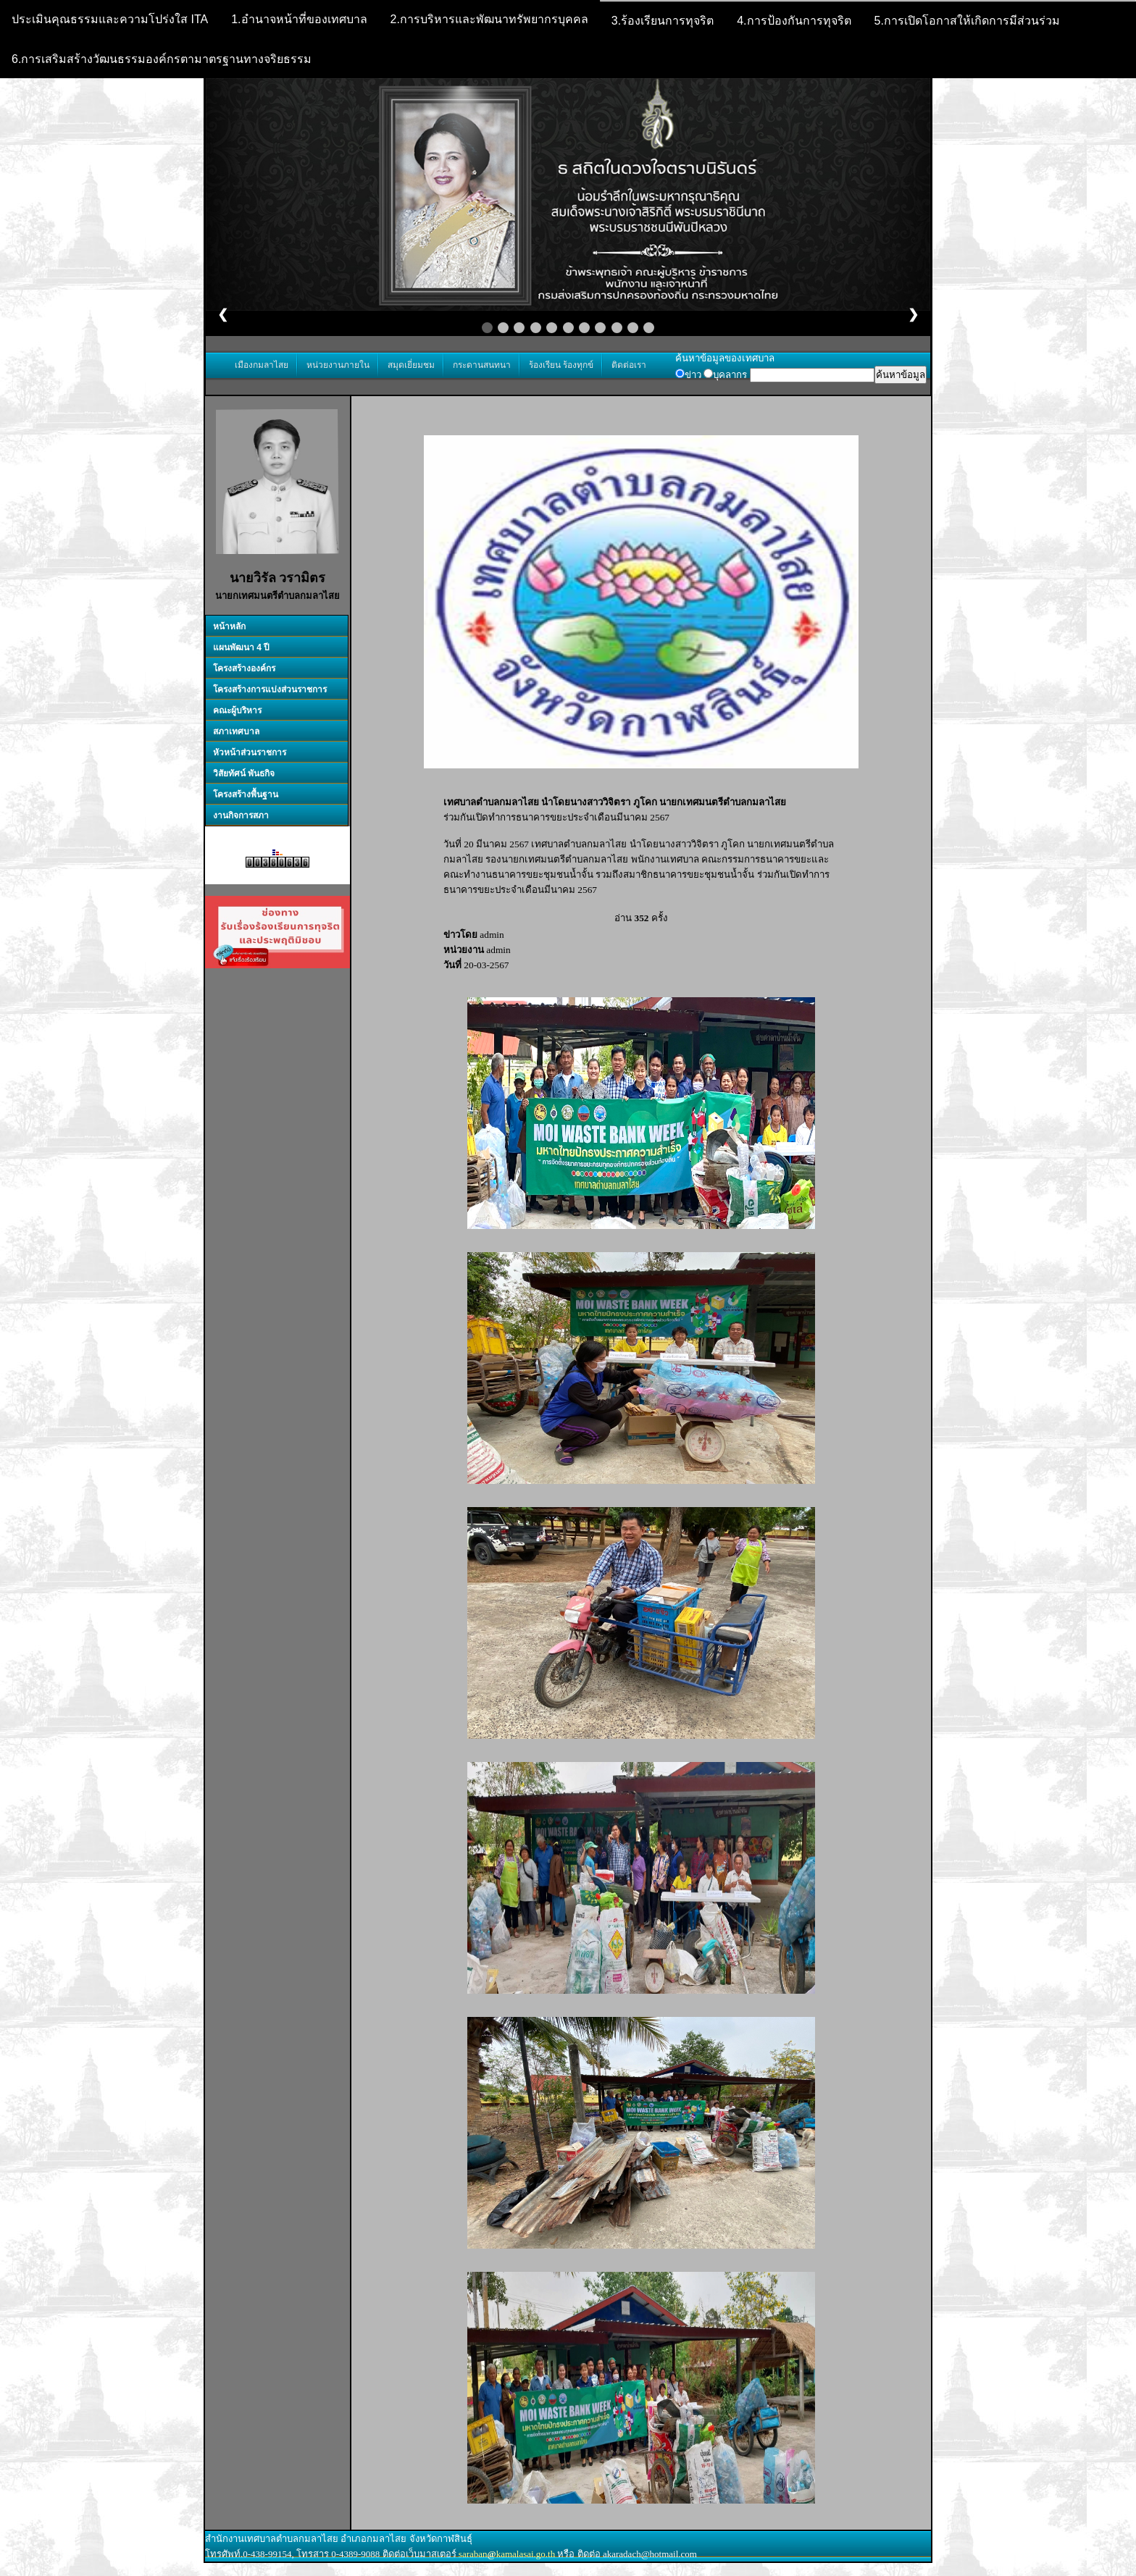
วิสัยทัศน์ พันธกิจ (244, 773)
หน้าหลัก (229, 626)
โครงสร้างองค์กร (244, 668)
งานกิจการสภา (241, 815)
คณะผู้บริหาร (237, 710)
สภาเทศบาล (236, 731)
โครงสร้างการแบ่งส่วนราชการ (270, 689)
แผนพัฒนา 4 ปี (241, 647)
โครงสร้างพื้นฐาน (245, 794)
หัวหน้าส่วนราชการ (249, 752)
